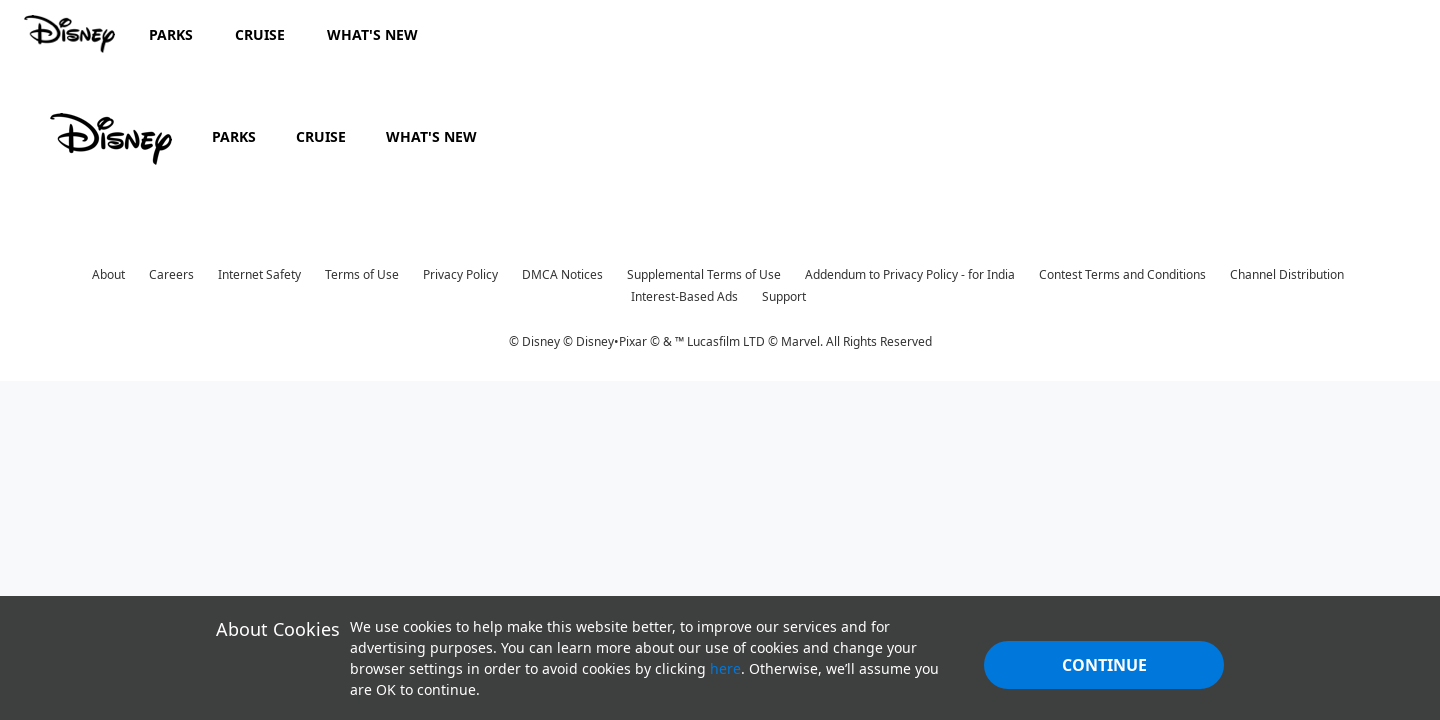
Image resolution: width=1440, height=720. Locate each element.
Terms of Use (362, 274)
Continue (1104, 665)
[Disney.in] (71, 34)
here (725, 668)
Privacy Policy (460, 274)
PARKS (234, 136)
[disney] (111, 139)
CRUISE (321, 136)
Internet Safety (259, 274)
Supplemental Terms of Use (704, 274)
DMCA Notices (562, 274)
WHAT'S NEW (431, 136)
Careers (171, 274)
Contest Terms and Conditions (1122, 274)
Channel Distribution (1287, 274)
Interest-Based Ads (684, 296)
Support (784, 296)
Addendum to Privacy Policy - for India (910, 274)
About (108, 274)
